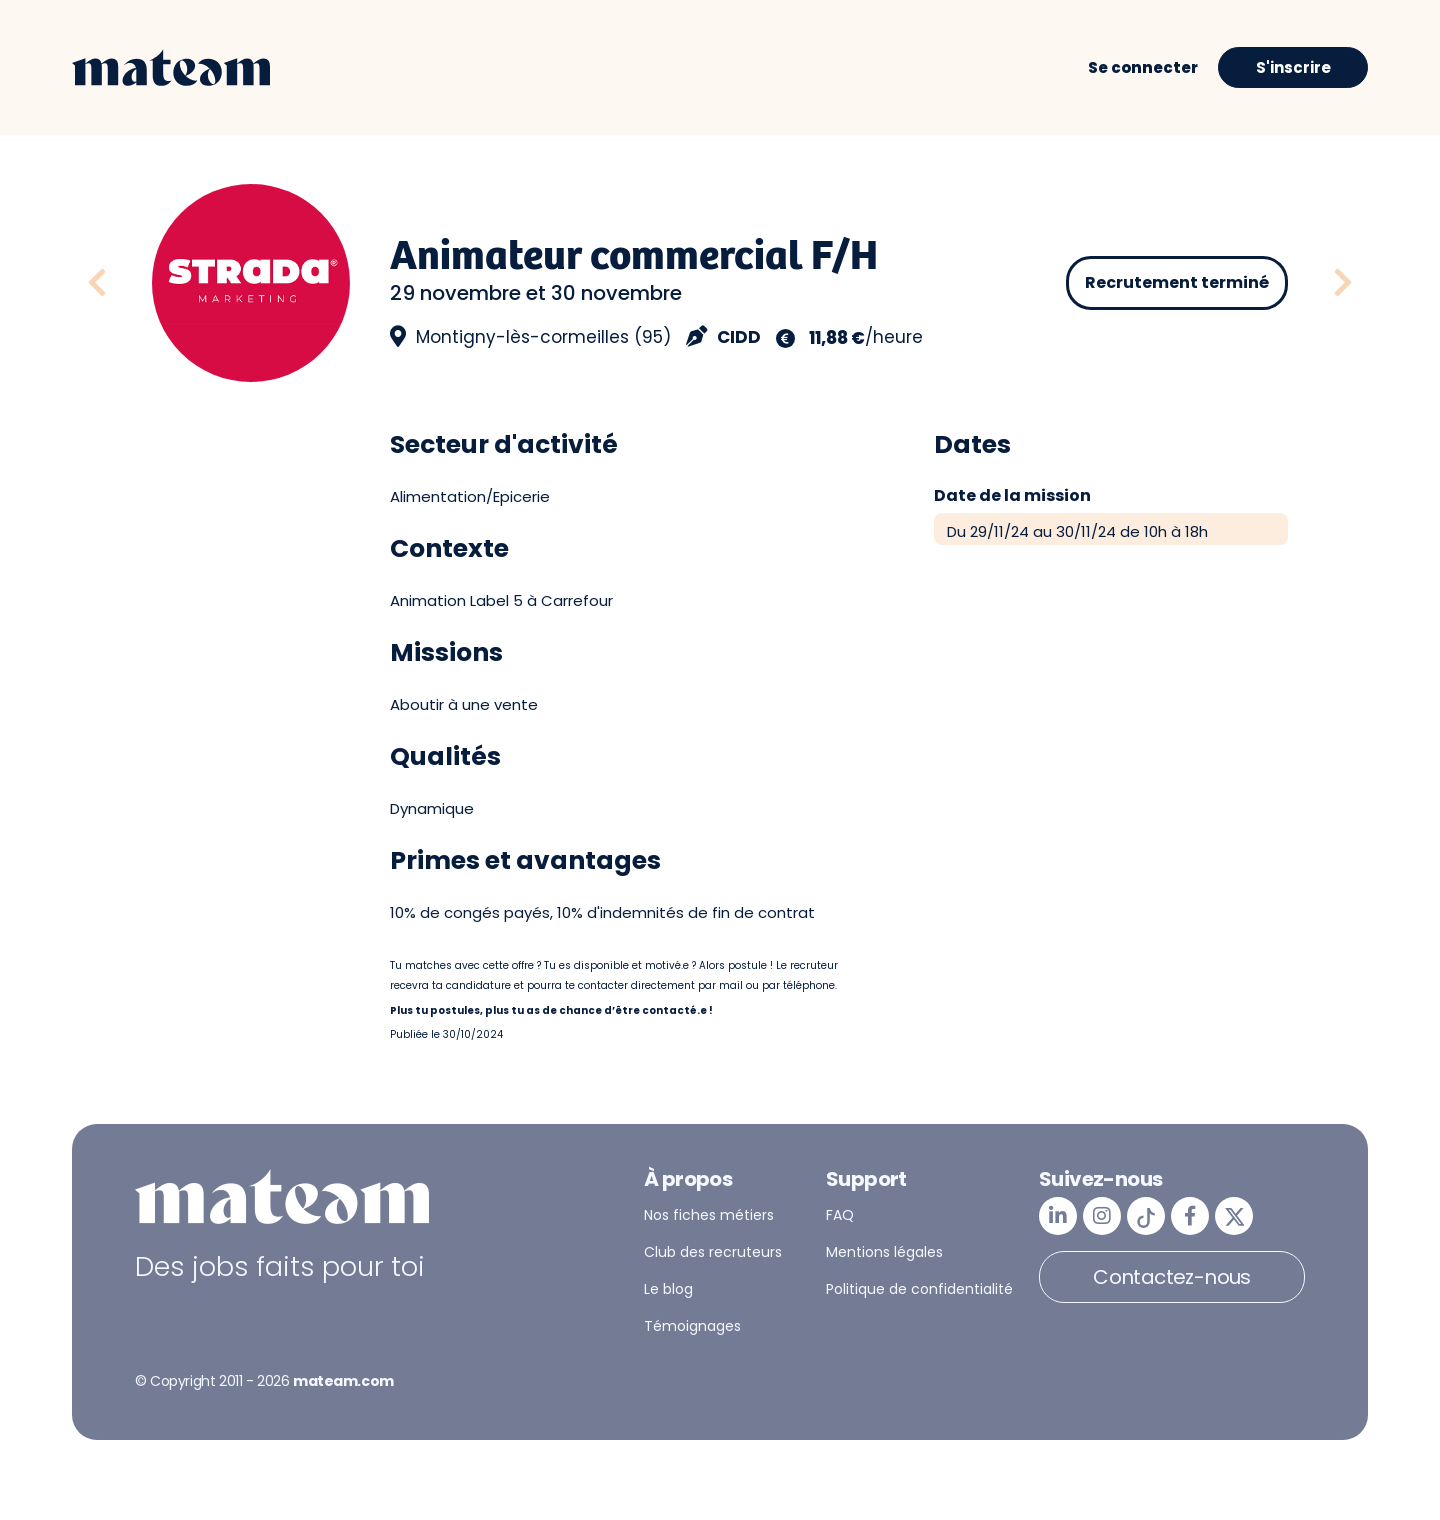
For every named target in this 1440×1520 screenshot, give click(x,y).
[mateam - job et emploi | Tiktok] (1146, 1216)
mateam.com (343, 1381)
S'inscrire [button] (1293, 67)
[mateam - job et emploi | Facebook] (1190, 1216)
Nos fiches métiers (709, 1215)
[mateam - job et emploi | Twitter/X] (1234, 1216)
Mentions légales (884, 1252)
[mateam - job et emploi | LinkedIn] (1058, 1216)
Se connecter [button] (1143, 67)
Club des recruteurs (713, 1252)
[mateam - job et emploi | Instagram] (1102, 1216)
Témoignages (692, 1326)
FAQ (840, 1215)
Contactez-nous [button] (1172, 1277)
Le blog (668, 1289)
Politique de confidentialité (919, 1289)
